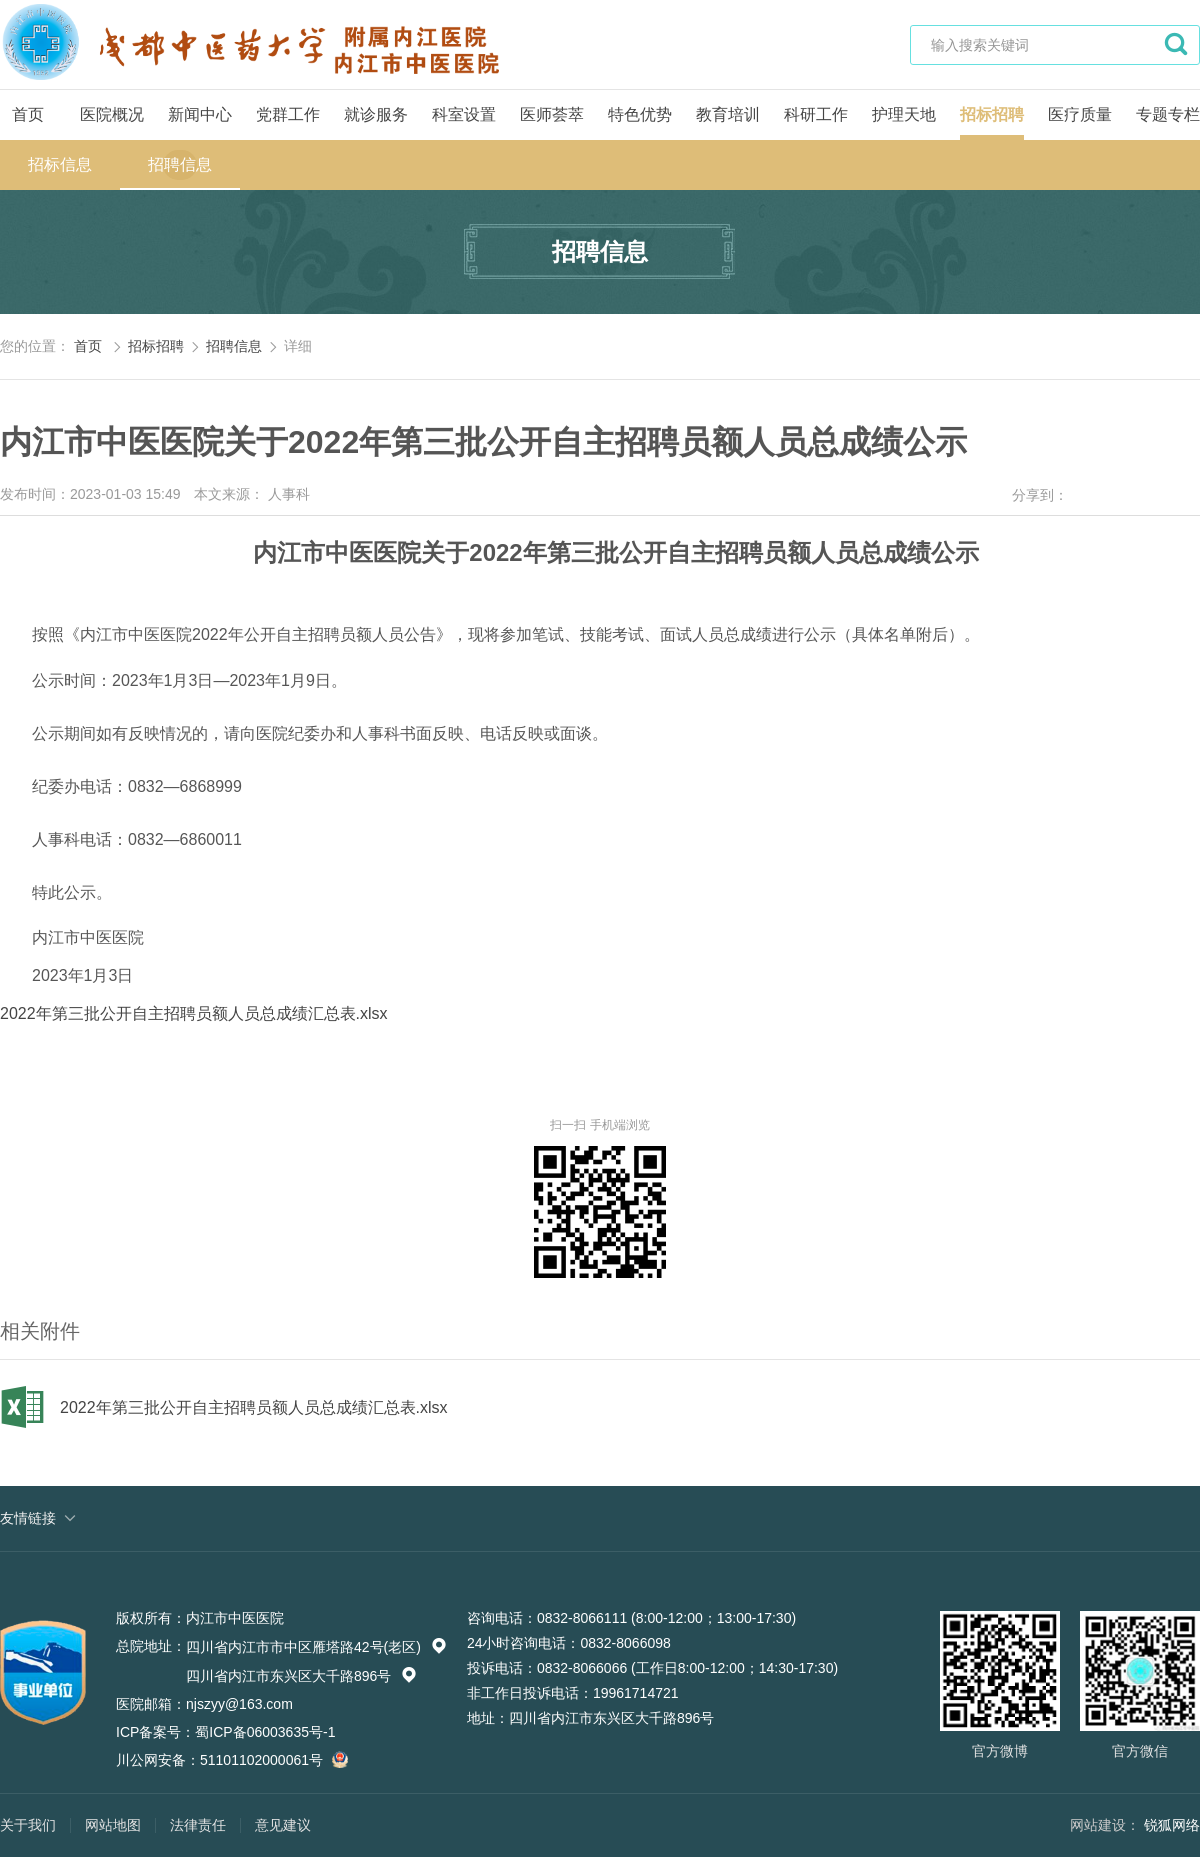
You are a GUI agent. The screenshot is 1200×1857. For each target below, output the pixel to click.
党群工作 (288, 114)
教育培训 (728, 114)
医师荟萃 (552, 114)
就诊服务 (376, 114)
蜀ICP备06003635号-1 (265, 1732)
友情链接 (28, 1518)
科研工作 (816, 114)
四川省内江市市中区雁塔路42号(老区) (316, 1647)
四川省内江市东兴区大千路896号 (301, 1676)
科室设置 (464, 114)
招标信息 (60, 164)
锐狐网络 (1172, 1825)
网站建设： (1105, 1825)
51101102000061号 (271, 1760)
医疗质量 (1080, 114)
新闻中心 (200, 114)
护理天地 (904, 114)
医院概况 (112, 114)
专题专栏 (1168, 114)
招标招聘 (992, 114)
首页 (28, 114)
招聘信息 (180, 164)
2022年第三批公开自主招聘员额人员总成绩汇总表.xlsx (194, 1013)
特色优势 (640, 114)
